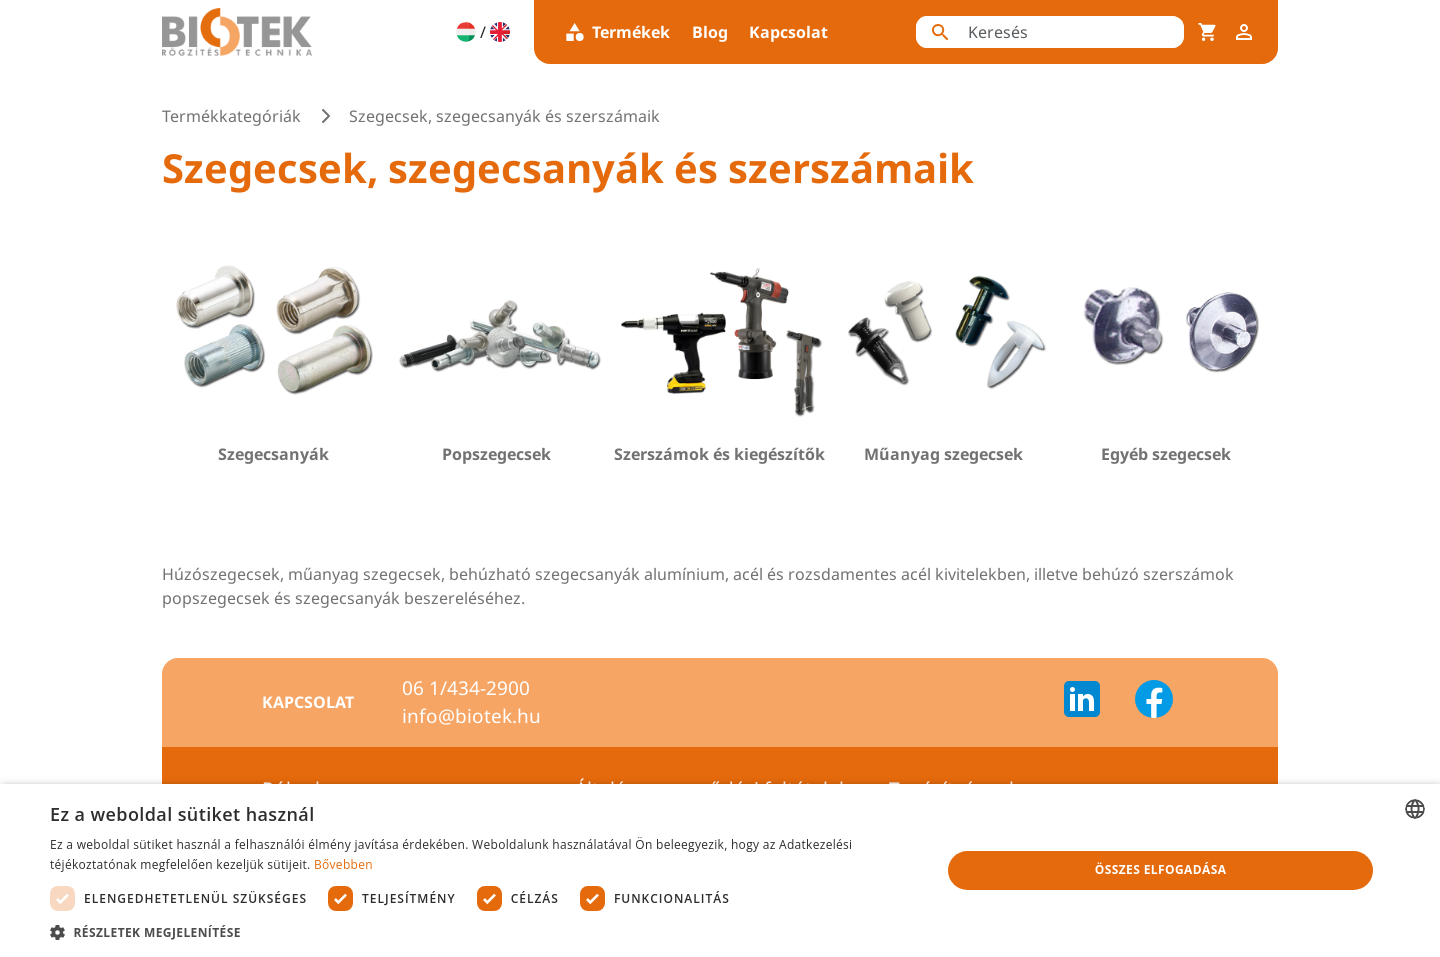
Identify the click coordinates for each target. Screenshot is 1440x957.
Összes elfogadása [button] (1161, 869)
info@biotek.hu (471, 716)
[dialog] (720, 870)
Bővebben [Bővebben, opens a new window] (343, 864)
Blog (710, 32)
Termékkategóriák (231, 116)
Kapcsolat (788, 32)
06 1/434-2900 (466, 688)
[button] (482, 932)
